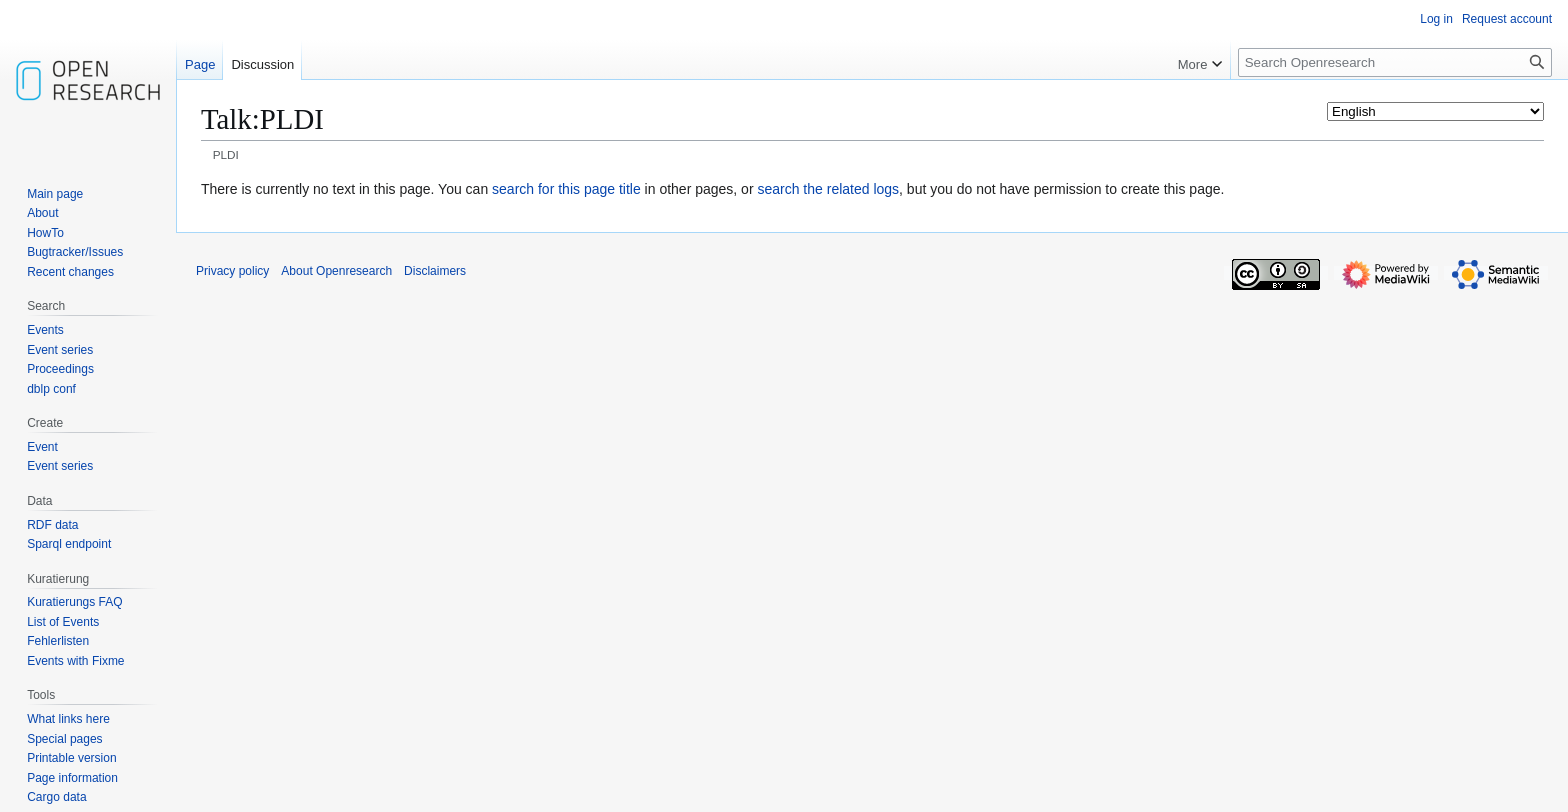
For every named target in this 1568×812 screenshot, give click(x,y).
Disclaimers (435, 271)
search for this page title (566, 189)
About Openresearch (336, 271)
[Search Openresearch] (1395, 62)
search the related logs (828, 189)
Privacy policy (232, 271)
